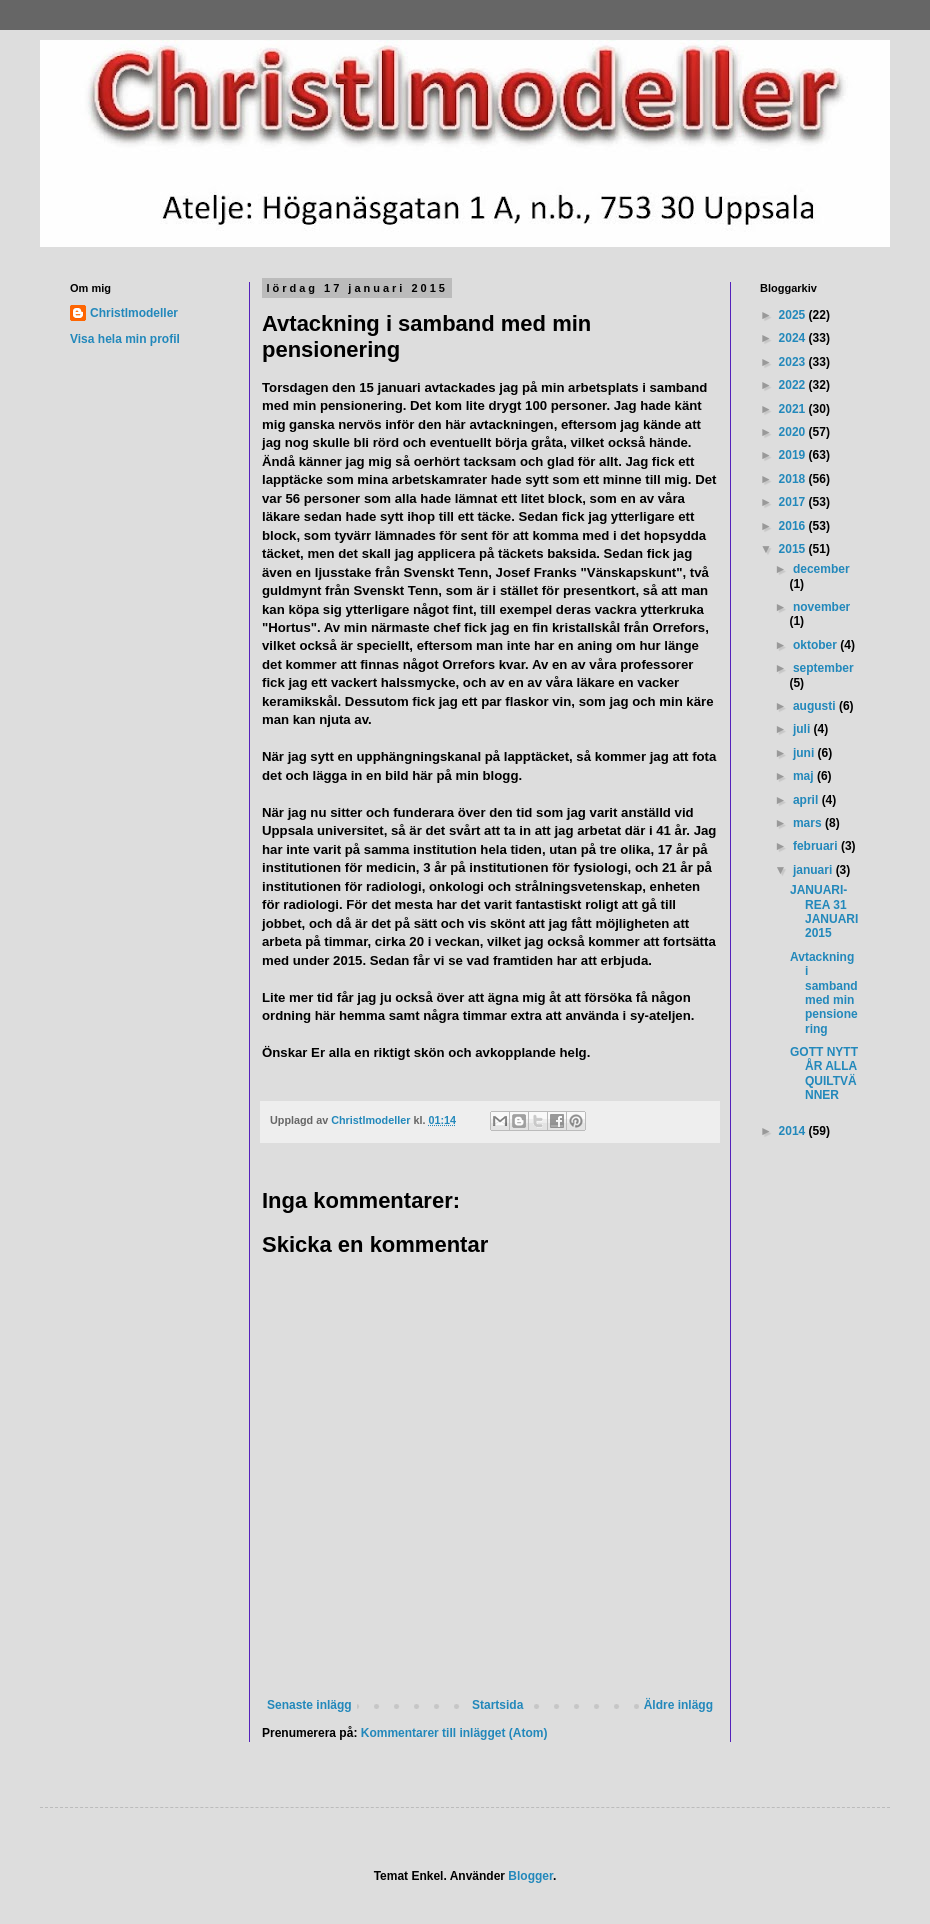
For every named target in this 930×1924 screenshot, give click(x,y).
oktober (816, 645)
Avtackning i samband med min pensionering (824, 993)
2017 (794, 502)
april (807, 800)
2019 (794, 455)
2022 (794, 385)
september (823, 668)
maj (805, 776)
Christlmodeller (134, 313)
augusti (816, 706)
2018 (794, 479)
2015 (794, 549)
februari (817, 846)
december (821, 569)
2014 (794, 1131)
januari (814, 870)
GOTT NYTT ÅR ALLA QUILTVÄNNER (824, 1073)
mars (809, 823)
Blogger (530, 1876)
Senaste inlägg (309, 1705)
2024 (794, 338)
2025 (794, 315)
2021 (794, 409)
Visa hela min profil (125, 339)
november (821, 607)
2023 (794, 362)
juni (805, 753)
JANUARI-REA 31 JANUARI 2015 (824, 911)
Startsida (497, 1705)
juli (803, 729)
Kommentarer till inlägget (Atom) (454, 1733)
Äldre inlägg (678, 1705)
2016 (794, 526)
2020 (794, 432)
